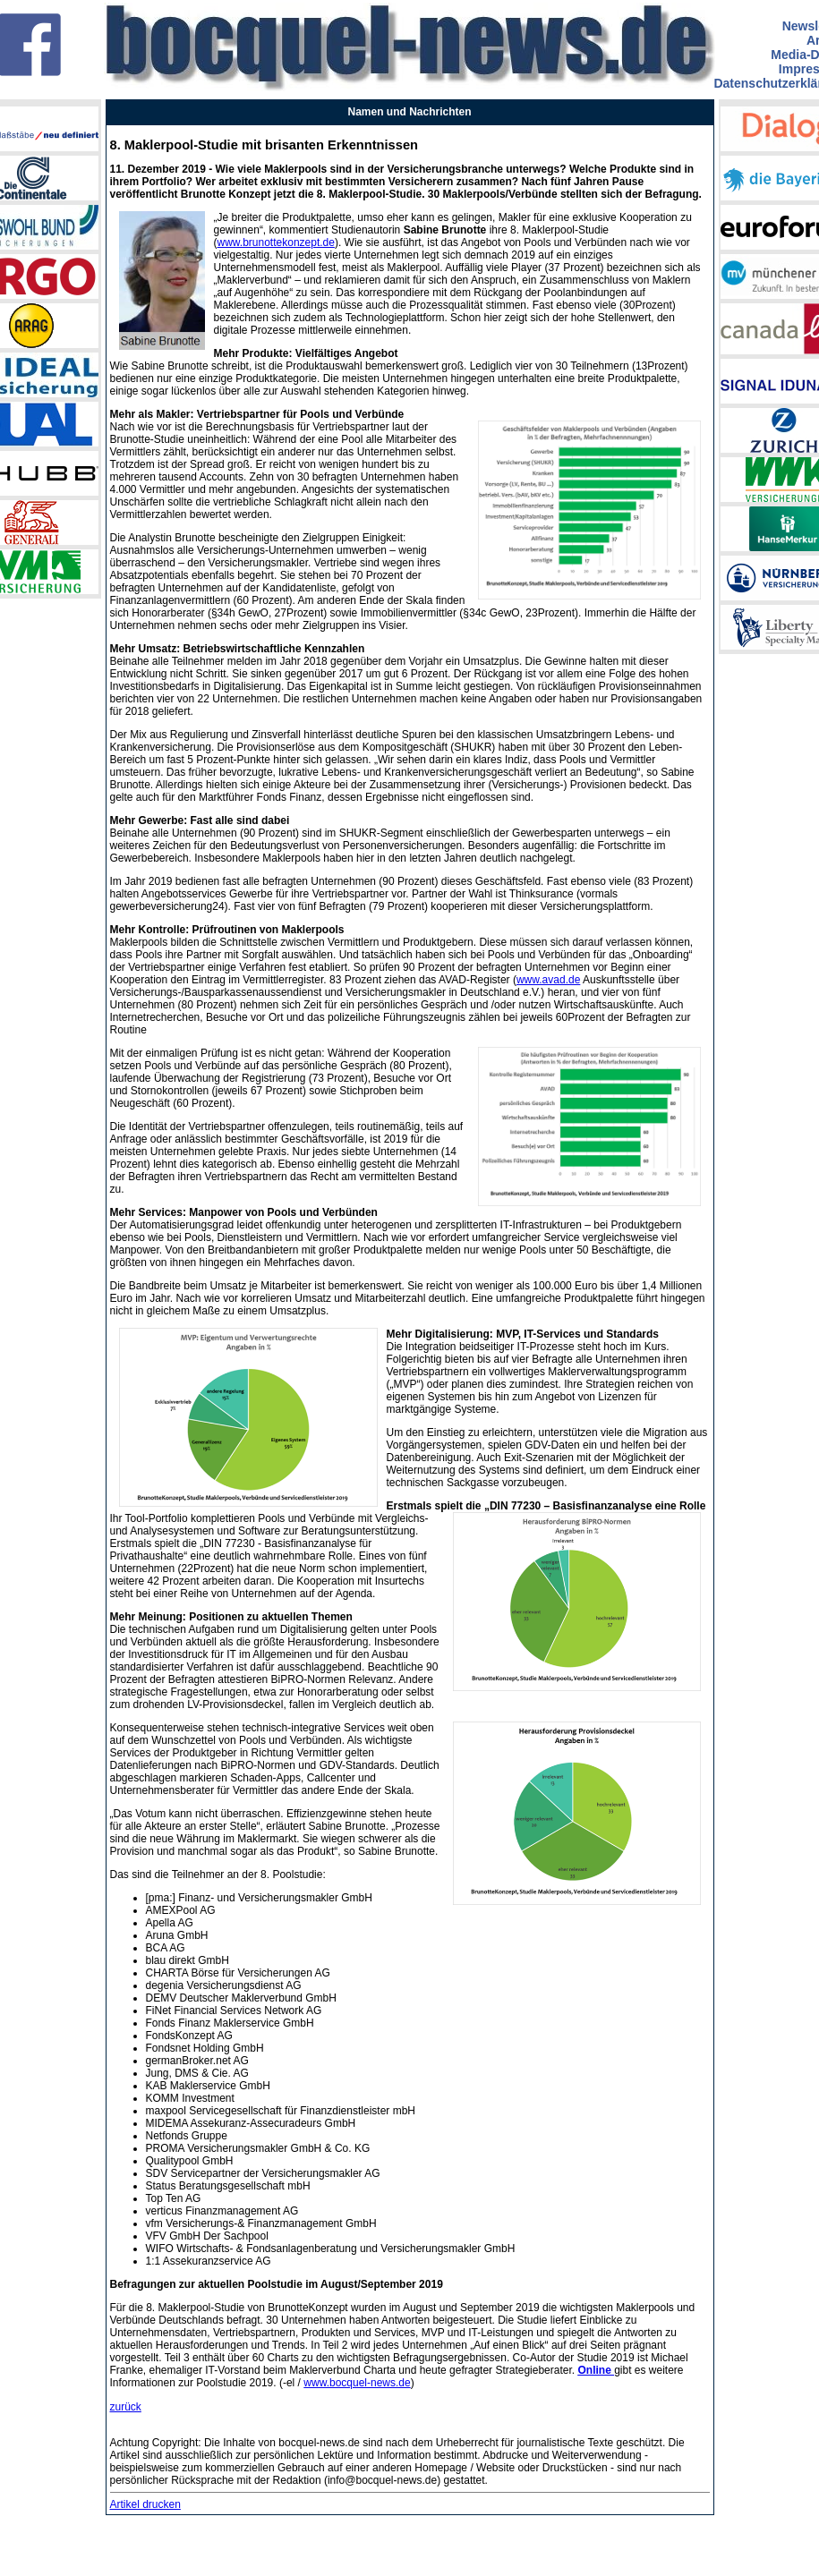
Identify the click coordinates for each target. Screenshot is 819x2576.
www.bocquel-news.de (356, 2382)
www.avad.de (548, 979)
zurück (125, 2407)
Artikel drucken (145, 2504)
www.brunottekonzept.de (276, 242)
